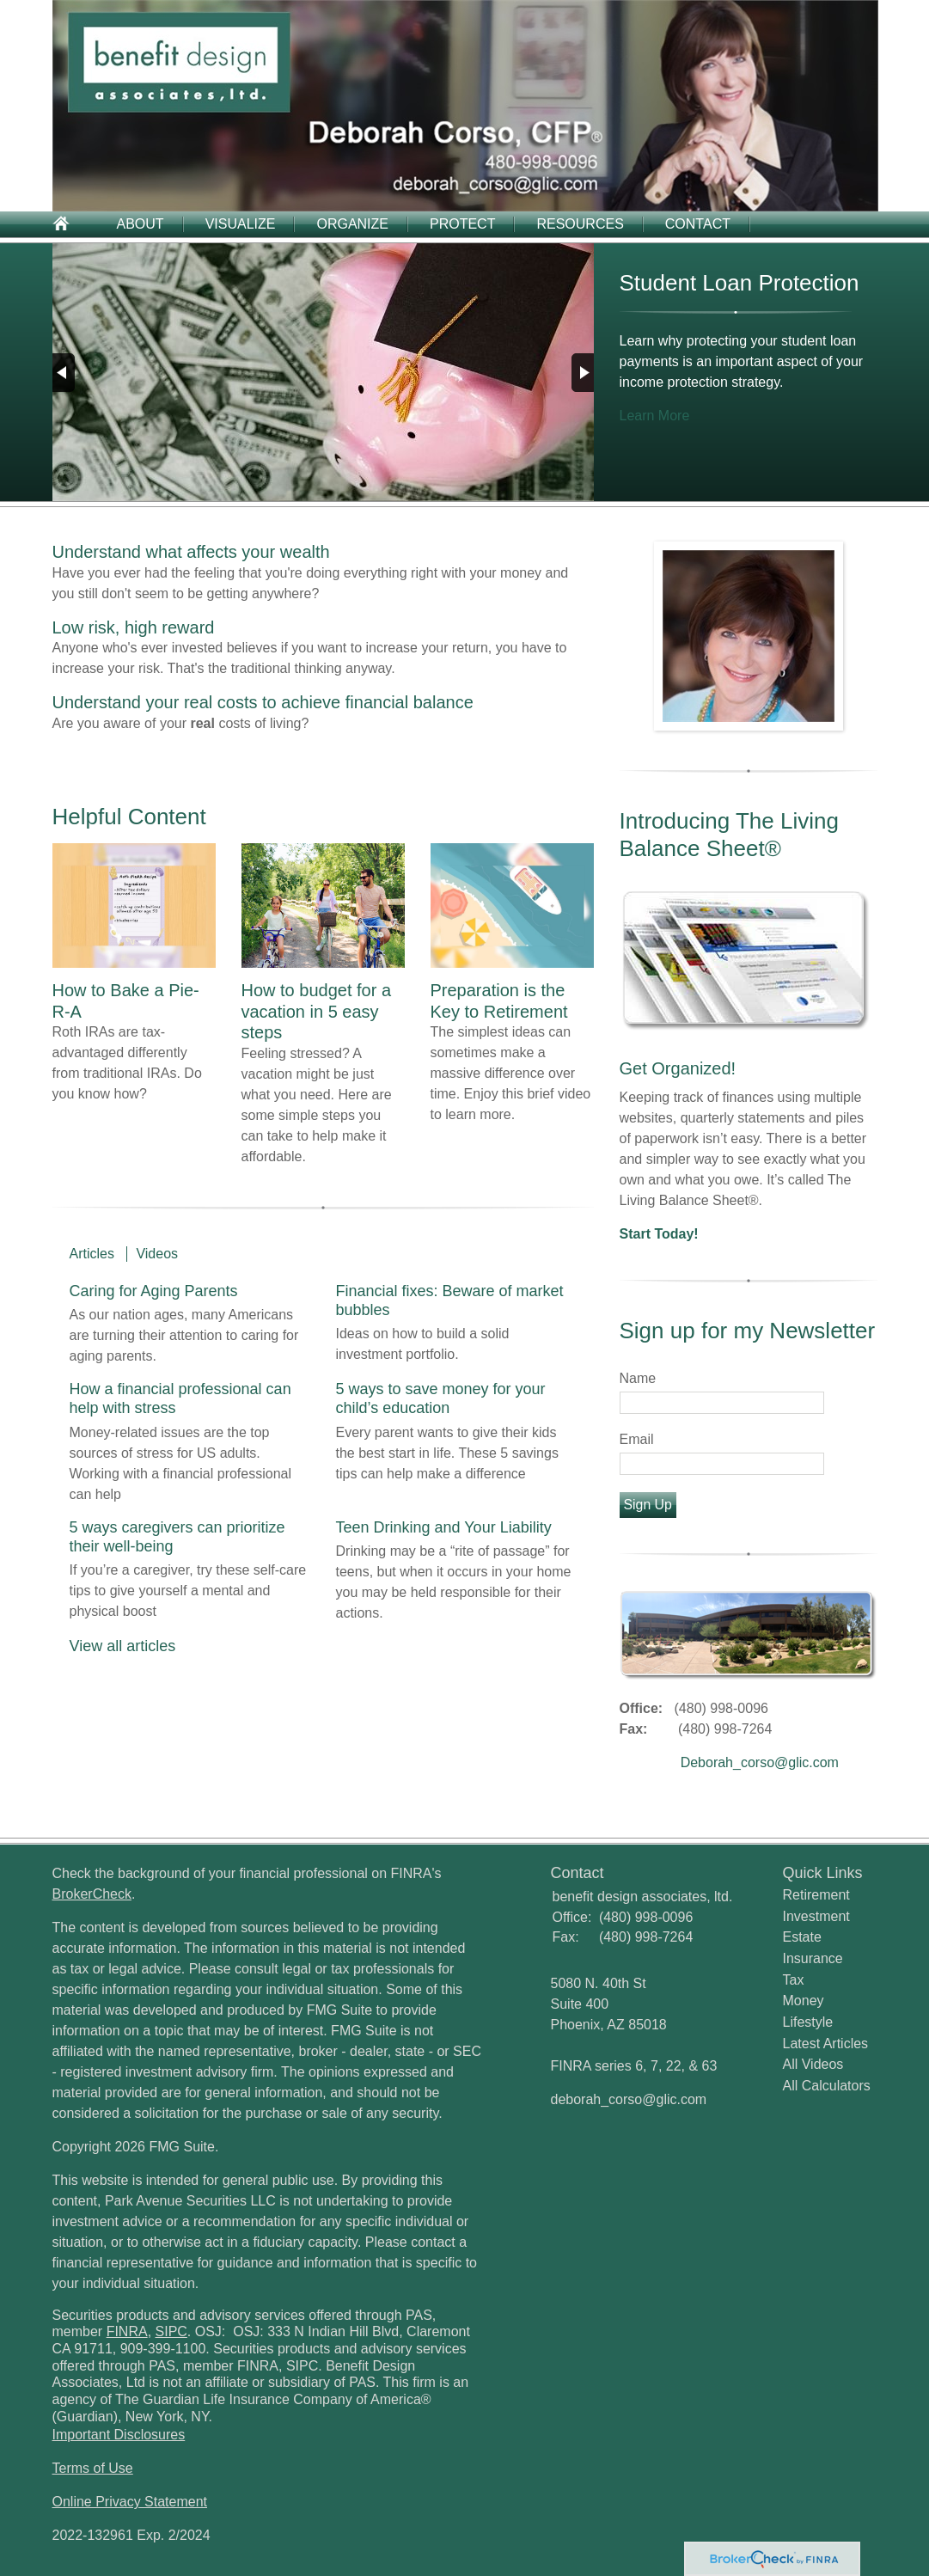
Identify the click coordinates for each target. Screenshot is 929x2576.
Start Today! (659, 1234)
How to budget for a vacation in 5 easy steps (316, 1011)
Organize (352, 224)
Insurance (813, 1958)
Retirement (816, 1895)
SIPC (171, 2331)
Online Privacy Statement (130, 2501)
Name (638, 1378)
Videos (157, 1253)
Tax (793, 1980)
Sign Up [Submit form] (648, 1504)
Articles (92, 1253)
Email (637, 1439)
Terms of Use (92, 2468)
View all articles (123, 1646)
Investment (816, 1916)
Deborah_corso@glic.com (760, 1762)
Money (803, 2000)
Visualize (240, 224)
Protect (462, 224)
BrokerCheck (91, 1894)
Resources (579, 224)
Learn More (655, 415)
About (140, 224)
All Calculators (827, 2085)
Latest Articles (826, 2043)
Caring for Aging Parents (154, 1291)
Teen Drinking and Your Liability (444, 1527)
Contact (697, 224)
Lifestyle (808, 2022)
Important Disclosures (119, 2434)
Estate (802, 1937)
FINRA (127, 2331)
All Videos (813, 2064)
